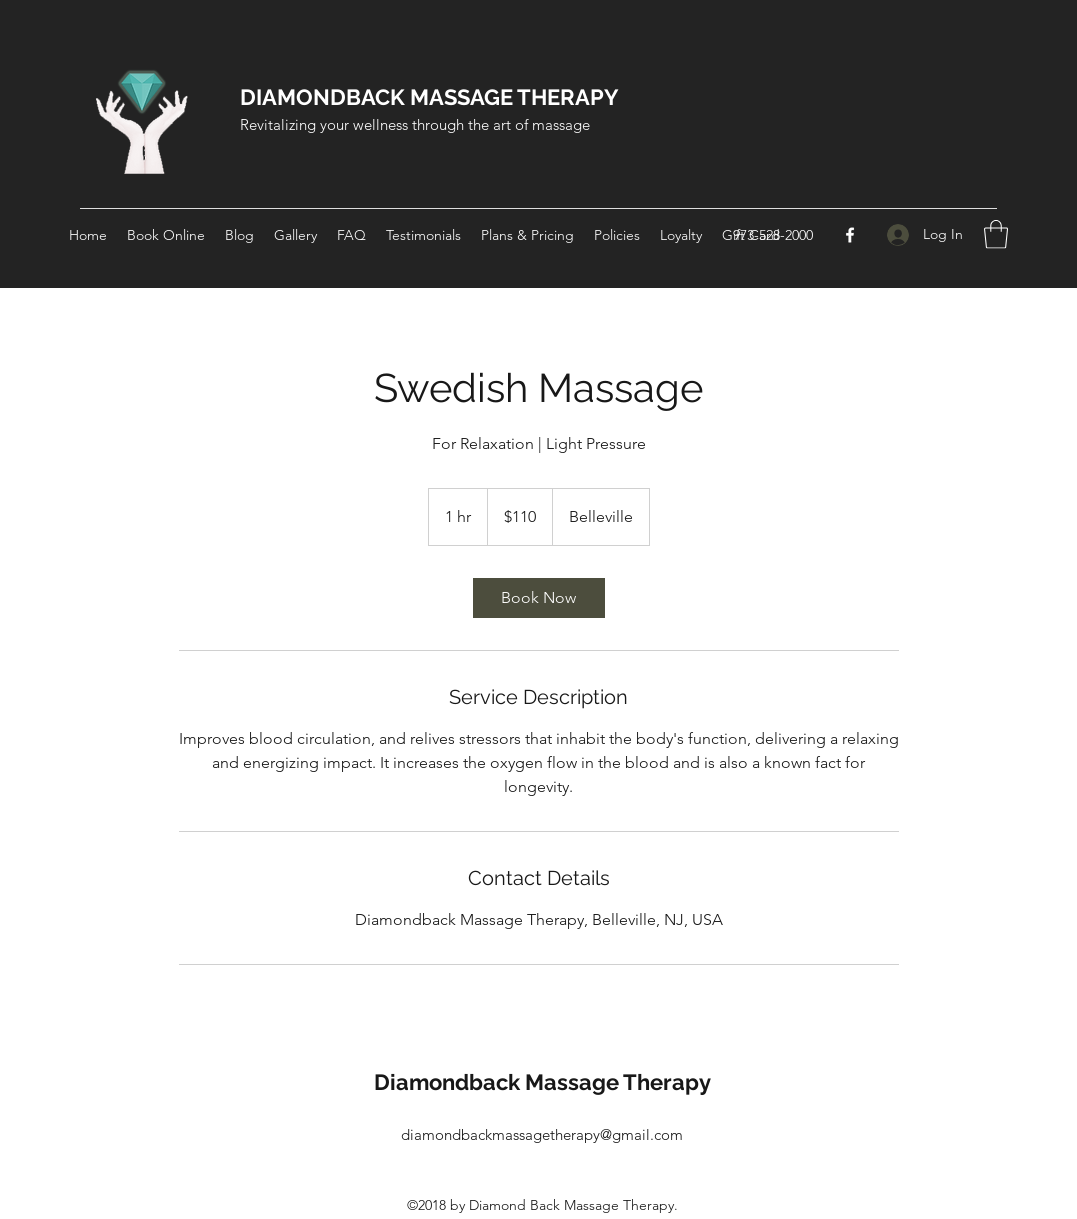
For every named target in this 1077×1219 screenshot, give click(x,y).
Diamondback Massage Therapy (542, 1082)
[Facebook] (850, 235)
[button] (996, 234)
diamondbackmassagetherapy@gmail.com (542, 1134)
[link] (539, 598)
